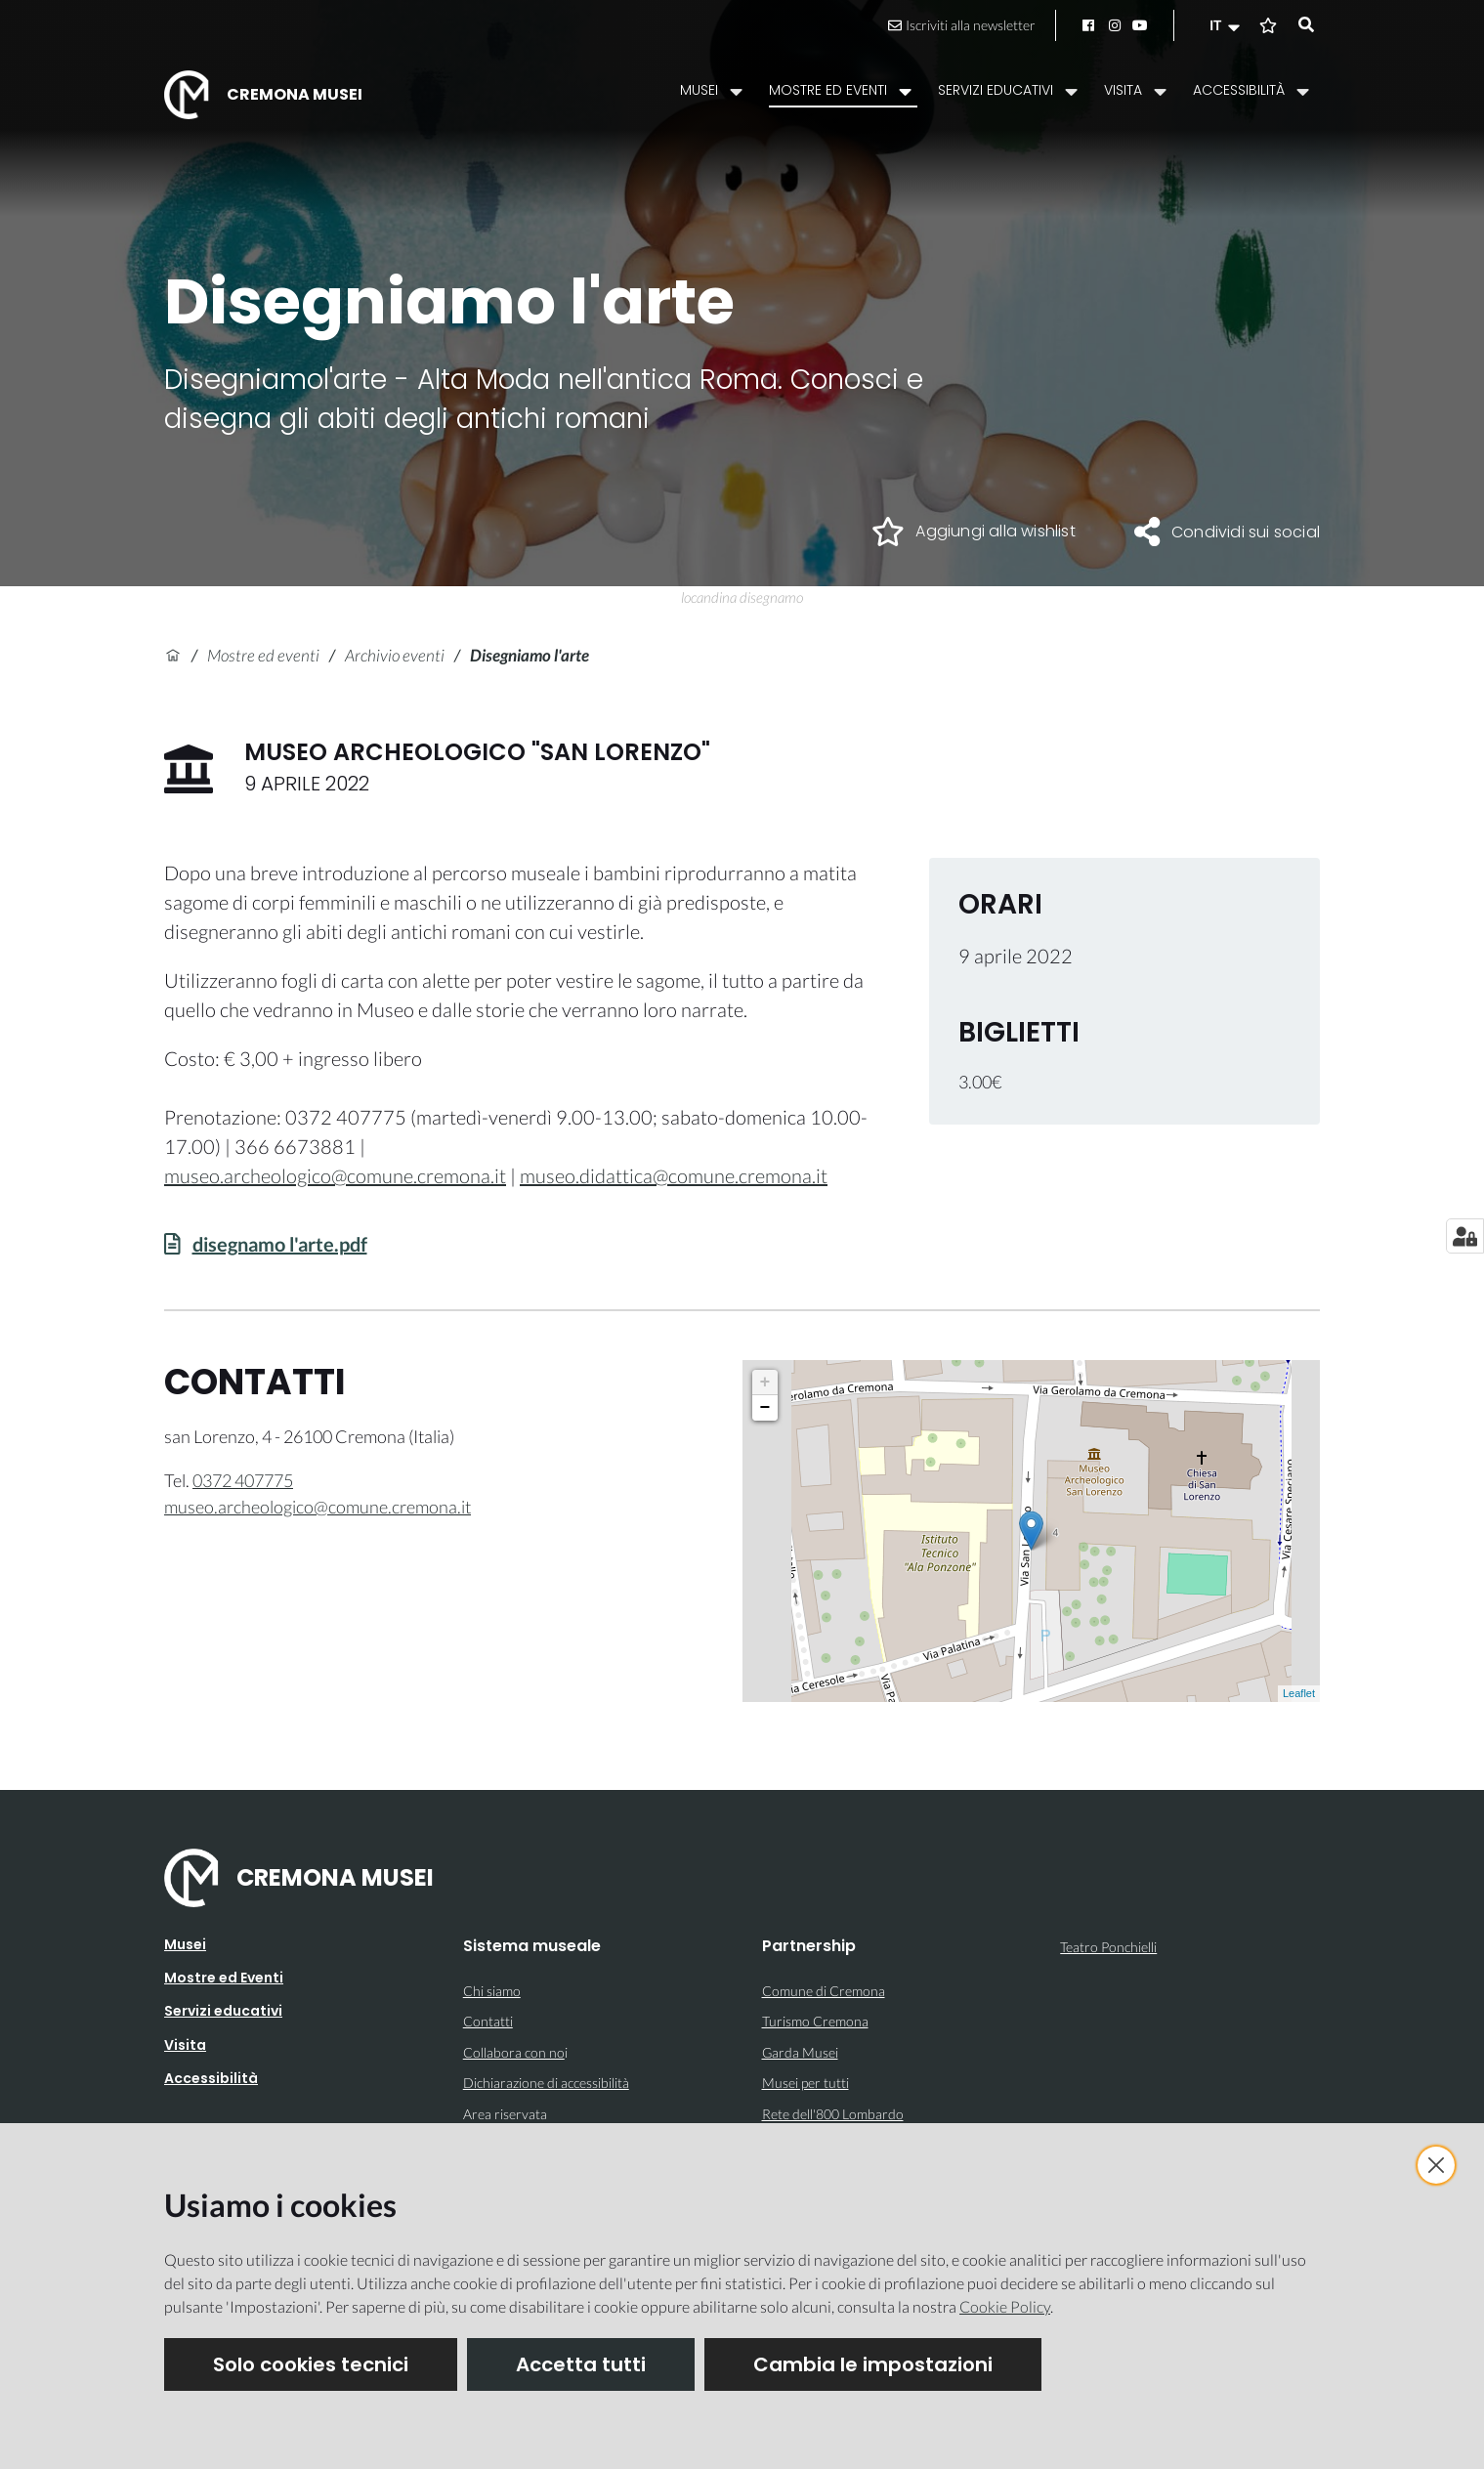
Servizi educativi (223, 2011)
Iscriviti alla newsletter (962, 25)
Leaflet (1299, 1693)
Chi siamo (492, 1990)
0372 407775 (242, 1480)
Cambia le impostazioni (873, 2364)
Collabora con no (514, 2052)
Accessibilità (211, 2078)
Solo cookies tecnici (310, 2364)
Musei (185, 1944)
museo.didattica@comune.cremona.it (673, 1175)
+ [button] (765, 1382)
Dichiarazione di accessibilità (546, 2082)
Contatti (488, 2021)
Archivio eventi (395, 655)
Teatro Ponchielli (1108, 1946)
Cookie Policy (1004, 2306)
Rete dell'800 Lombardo (833, 2114)
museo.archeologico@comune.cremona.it (335, 1175)
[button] (1227, 25)
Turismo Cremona (815, 2021)
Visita (185, 2045)
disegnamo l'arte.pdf (279, 1244)
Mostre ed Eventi (223, 1977)
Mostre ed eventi (263, 655)
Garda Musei (800, 2052)
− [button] (765, 1408)
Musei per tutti (805, 2082)
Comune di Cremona (823, 1990)
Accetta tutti (581, 2364)
